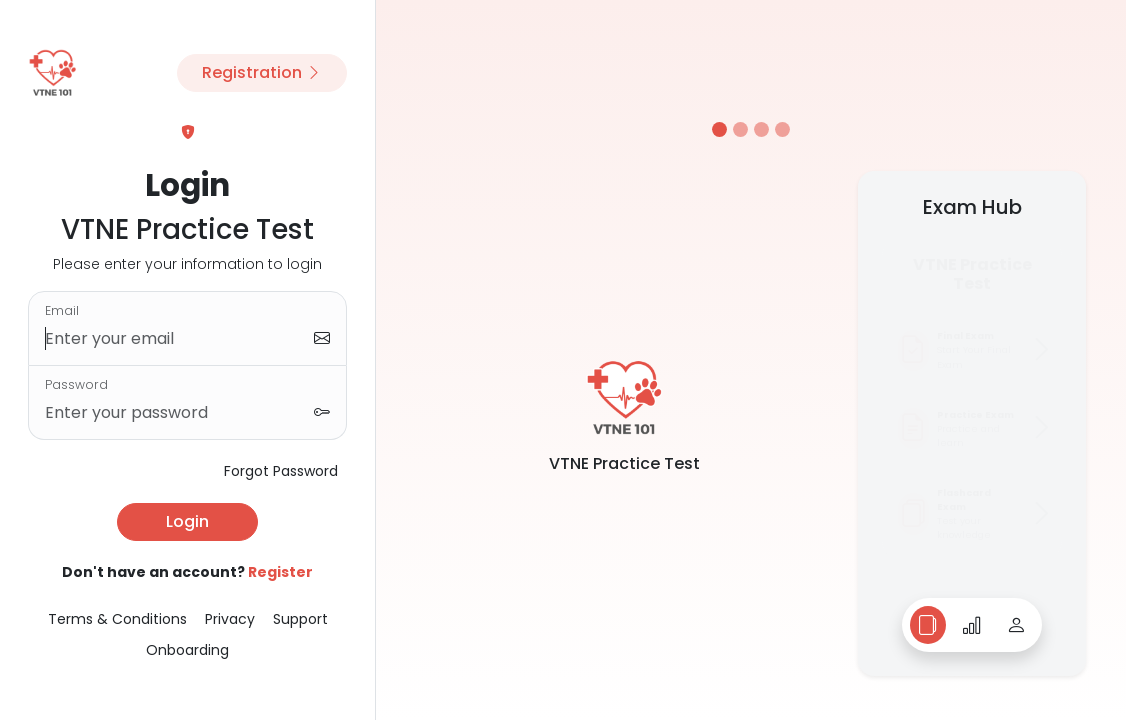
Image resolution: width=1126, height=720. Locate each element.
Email (62, 310)
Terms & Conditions (117, 619)
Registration (262, 72)
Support (300, 619)
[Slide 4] (782, 129)
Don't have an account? (187, 572)
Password (76, 384)
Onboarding (187, 650)
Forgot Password (281, 471)
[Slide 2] (740, 129)
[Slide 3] (761, 129)
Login (187, 521)
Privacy (230, 619)
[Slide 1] (719, 129)
